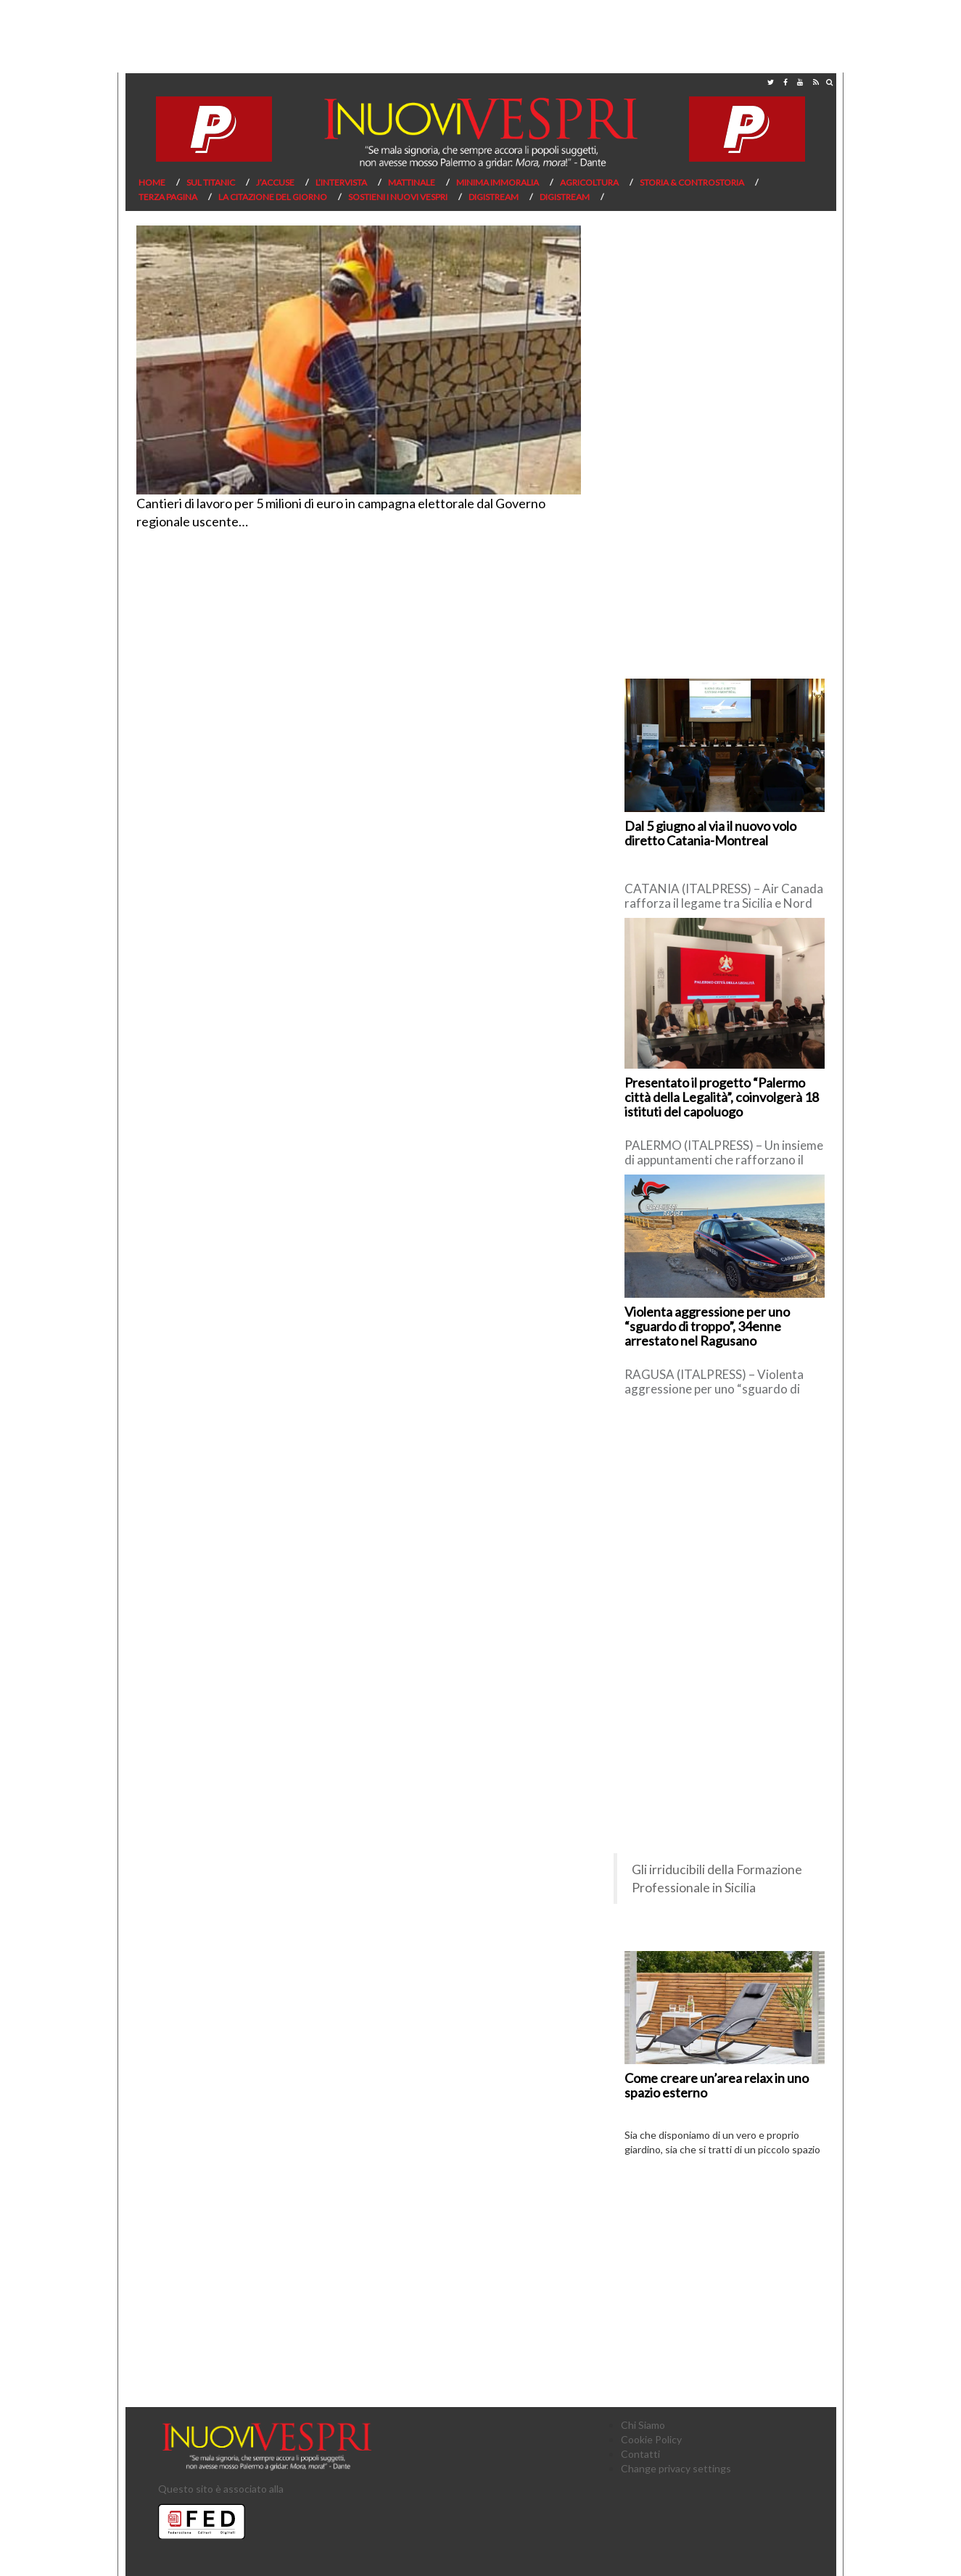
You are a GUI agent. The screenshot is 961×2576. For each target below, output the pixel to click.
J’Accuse (275, 182)
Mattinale (411, 182)
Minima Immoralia (497, 182)
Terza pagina (168, 196)
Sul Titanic (210, 182)
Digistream (494, 196)
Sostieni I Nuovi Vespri (397, 196)
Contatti (640, 2454)
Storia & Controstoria (692, 182)
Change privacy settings (676, 2468)
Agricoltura (589, 182)
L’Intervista (341, 182)
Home (152, 182)
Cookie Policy (651, 2439)
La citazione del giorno (272, 196)
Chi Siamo (643, 2425)
